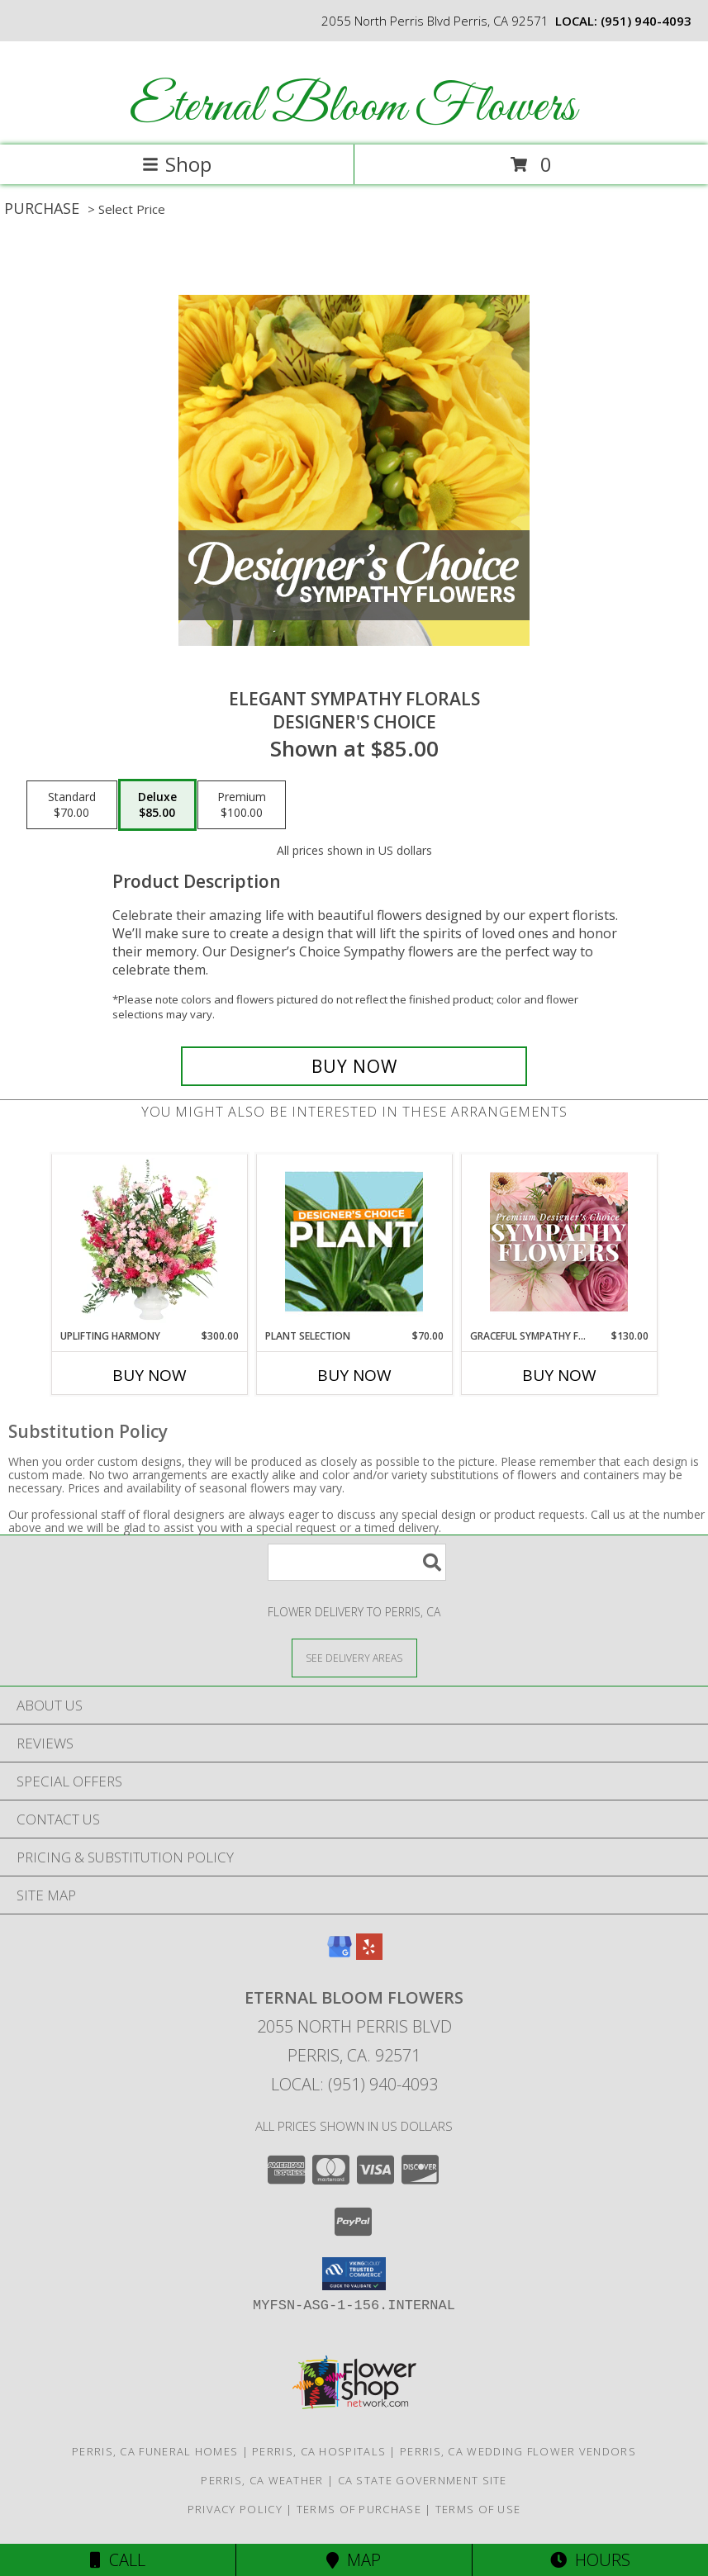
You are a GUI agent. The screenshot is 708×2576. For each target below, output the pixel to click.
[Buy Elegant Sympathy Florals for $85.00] (354, 1066)
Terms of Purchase (359, 2509)
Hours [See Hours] (590, 2560)
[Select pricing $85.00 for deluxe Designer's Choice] (157, 805)
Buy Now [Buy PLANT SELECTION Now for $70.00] (354, 1375)
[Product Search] (357, 1562)
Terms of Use (478, 2509)
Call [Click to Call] (117, 2560)
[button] (354, 2273)
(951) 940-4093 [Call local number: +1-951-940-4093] (646, 20)
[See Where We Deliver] (354, 1657)
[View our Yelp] (369, 1954)
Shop (176, 164)
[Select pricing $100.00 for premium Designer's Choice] (241, 805)
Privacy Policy (235, 2509)
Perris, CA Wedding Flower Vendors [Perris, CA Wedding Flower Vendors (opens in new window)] (518, 2451)
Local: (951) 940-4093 (354, 2084)
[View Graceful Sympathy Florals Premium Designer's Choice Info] (559, 1241)
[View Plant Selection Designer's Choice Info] (354, 1241)
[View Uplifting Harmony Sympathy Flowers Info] (149, 1241)
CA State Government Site (422, 2480)
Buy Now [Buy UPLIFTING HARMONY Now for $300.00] (149, 1375)
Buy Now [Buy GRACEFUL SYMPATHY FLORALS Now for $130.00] (559, 1375)
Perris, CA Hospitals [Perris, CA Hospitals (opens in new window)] (319, 2451)
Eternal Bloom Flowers (353, 107)
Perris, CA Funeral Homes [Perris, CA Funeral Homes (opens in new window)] (155, 2451)
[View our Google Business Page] (339, 1954)
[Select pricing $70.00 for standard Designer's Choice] (71, 805)
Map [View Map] (353, 2560)
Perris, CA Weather (262, 2480)
